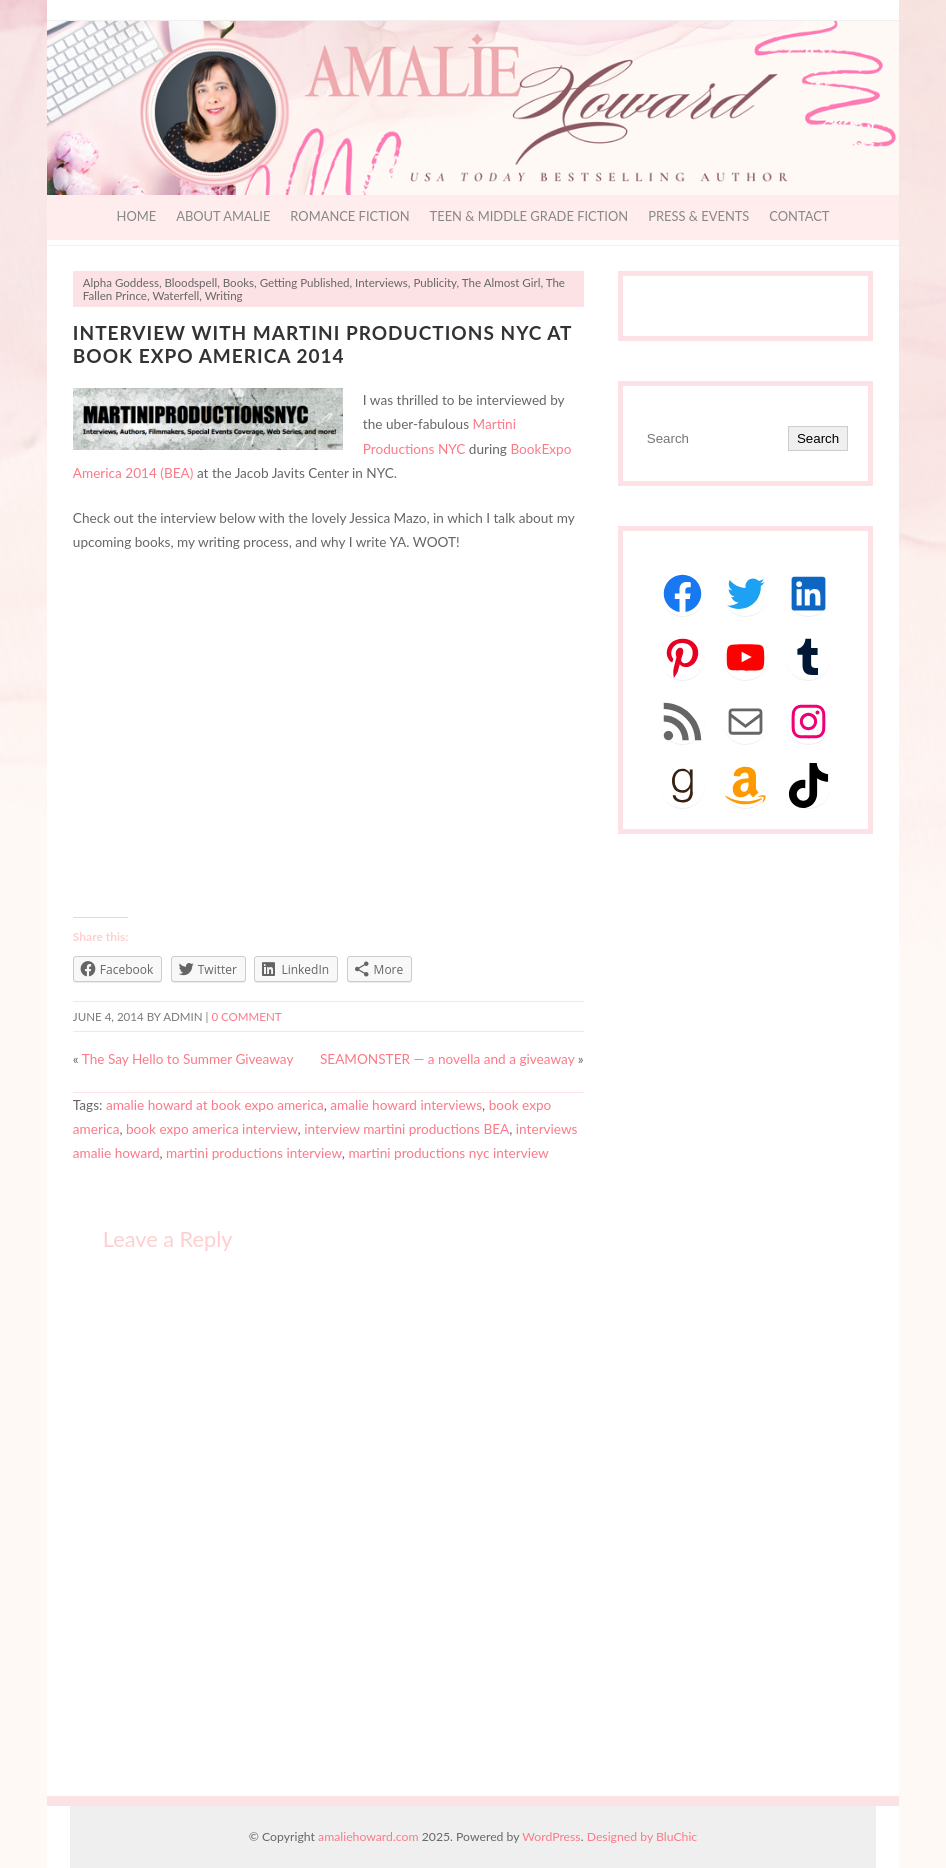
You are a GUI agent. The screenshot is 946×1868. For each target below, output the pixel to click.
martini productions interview (254, 1153)
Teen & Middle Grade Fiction (529, 216)
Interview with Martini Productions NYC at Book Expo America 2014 (322, 344)
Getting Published (305, 282)
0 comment (246, 1016)
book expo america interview (212, 1129)
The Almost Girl (501, 282)
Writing (224, 295)
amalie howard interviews (406, 1105)
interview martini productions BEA (406, 1129)
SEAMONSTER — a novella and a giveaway (447, 1059)
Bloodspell (190, 282)
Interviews (381, 282)
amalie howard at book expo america (215, 1105)
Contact (799, 216)
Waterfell (175, 295)
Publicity (434, 282)
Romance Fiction (349, 216)
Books (238, 282)
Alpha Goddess (121, 282)
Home (137, 216)
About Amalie (223, 216)
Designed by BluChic (642, 1836)
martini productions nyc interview (448, 1153)
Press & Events (698, 216)
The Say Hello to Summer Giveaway (188, 1059)
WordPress (551, 1836)
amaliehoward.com (368, 1836)
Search (818, 438)
